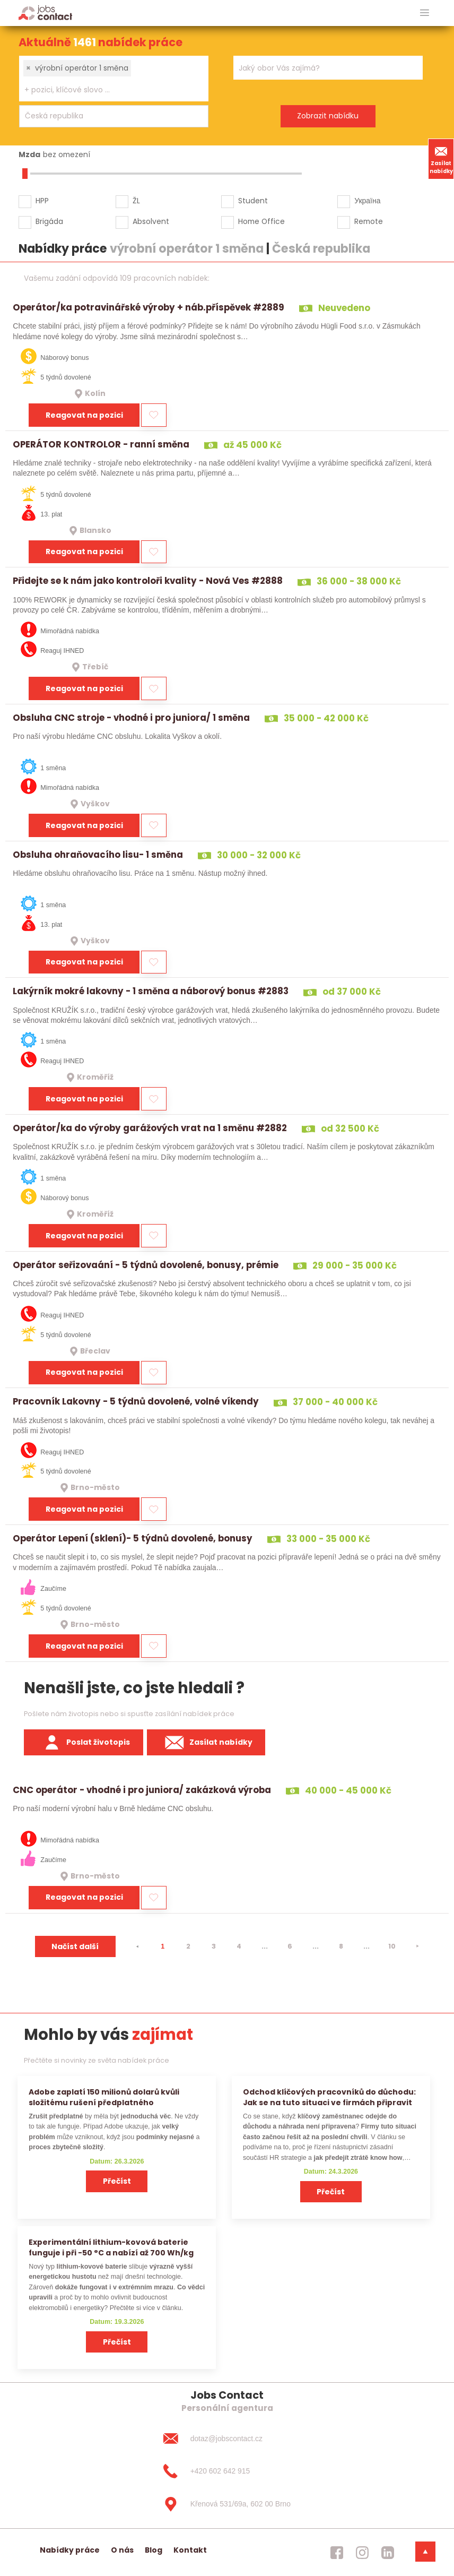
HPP (42, 200)
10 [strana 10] (392, 1946)
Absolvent (151, 221)
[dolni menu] (425, 2551)
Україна (367, 200)
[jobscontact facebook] (337, 2552)
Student (253, 200)
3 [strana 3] (214, 1946)
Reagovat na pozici (84, 415)
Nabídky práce (70, 2550)
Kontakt (190, 2550)
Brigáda (49, 221)
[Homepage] (45, 12)
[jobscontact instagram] (362, 2552)
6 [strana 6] (289, 1946)
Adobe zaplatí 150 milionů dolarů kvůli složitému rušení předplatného (104, 2097)
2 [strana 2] (188, 1946)
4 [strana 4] (239, 1946)
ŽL (136, 200)
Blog (153, 2550)
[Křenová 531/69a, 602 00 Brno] (227, 2504)
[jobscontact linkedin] (387, 2552)
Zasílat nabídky (441, 159)
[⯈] (417, 1946)
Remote (368, 221)
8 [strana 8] (341, 1946)
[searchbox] (107, 90)
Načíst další (75, 1946)
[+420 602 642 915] (227, 2471)
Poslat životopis (83, 1742)
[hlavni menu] (424, 13)
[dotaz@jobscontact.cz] (227, 2438)
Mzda (29, 154)
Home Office (261, 221)
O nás (122, 2550)
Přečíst (117, 2181)
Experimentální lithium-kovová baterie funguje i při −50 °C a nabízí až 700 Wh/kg (111, 2247)
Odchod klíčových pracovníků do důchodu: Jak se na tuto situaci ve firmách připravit (329, 2097)
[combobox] (113, 78)
